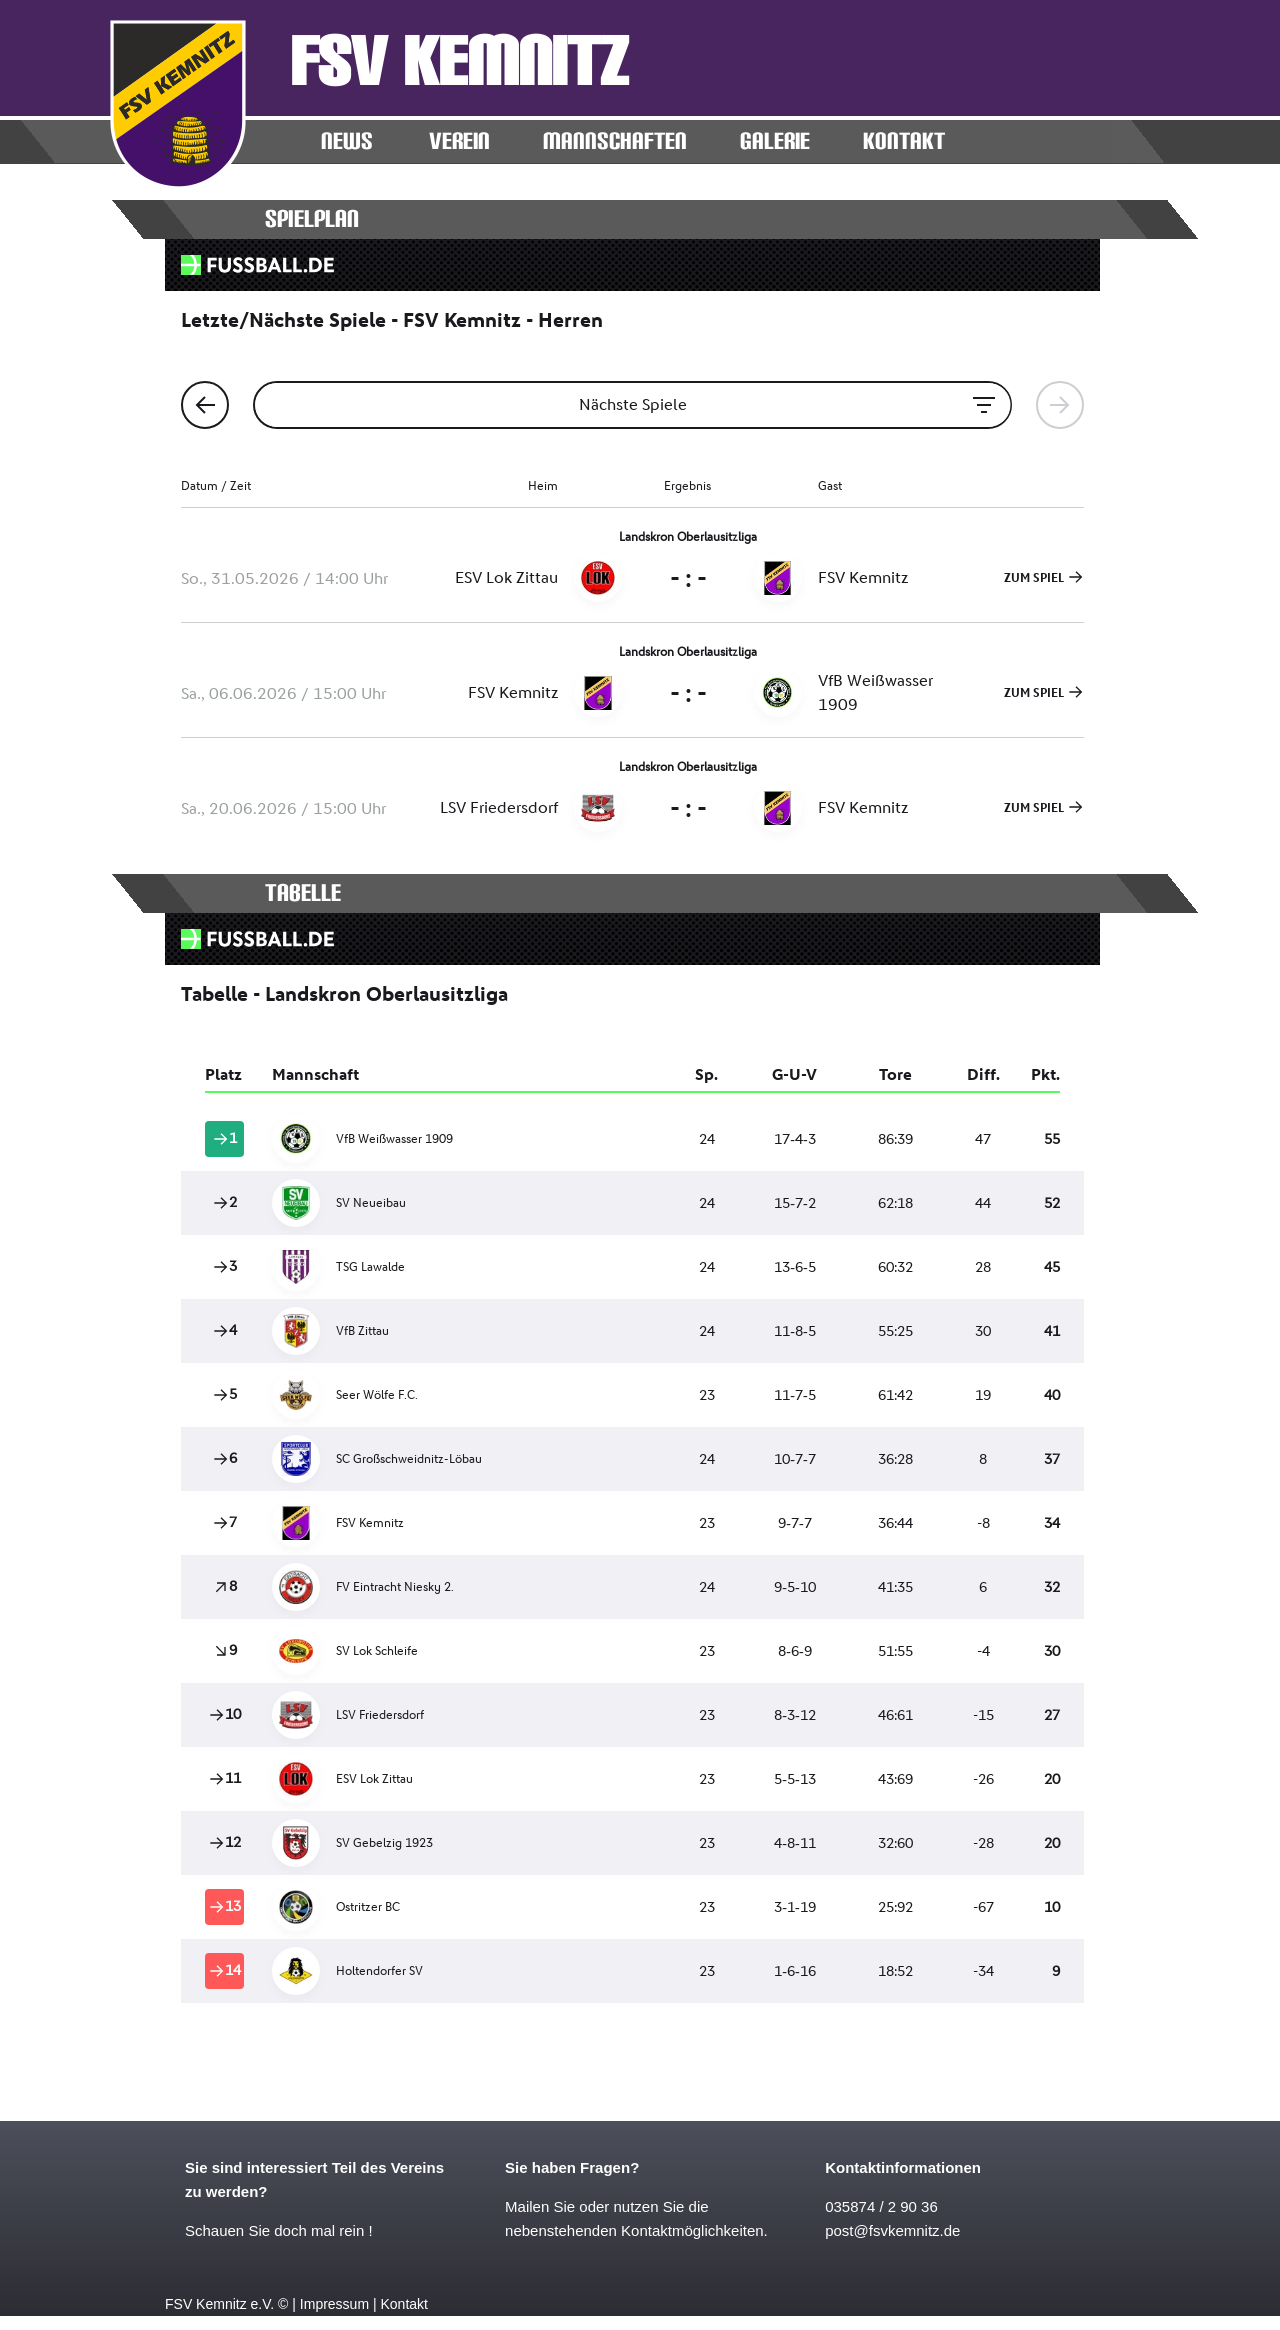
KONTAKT (904, 141)
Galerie (775, 141)
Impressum (334, 2304)
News (347, 141)
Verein (459, 141)
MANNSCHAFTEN (615, 141)
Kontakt (403, 2304)
